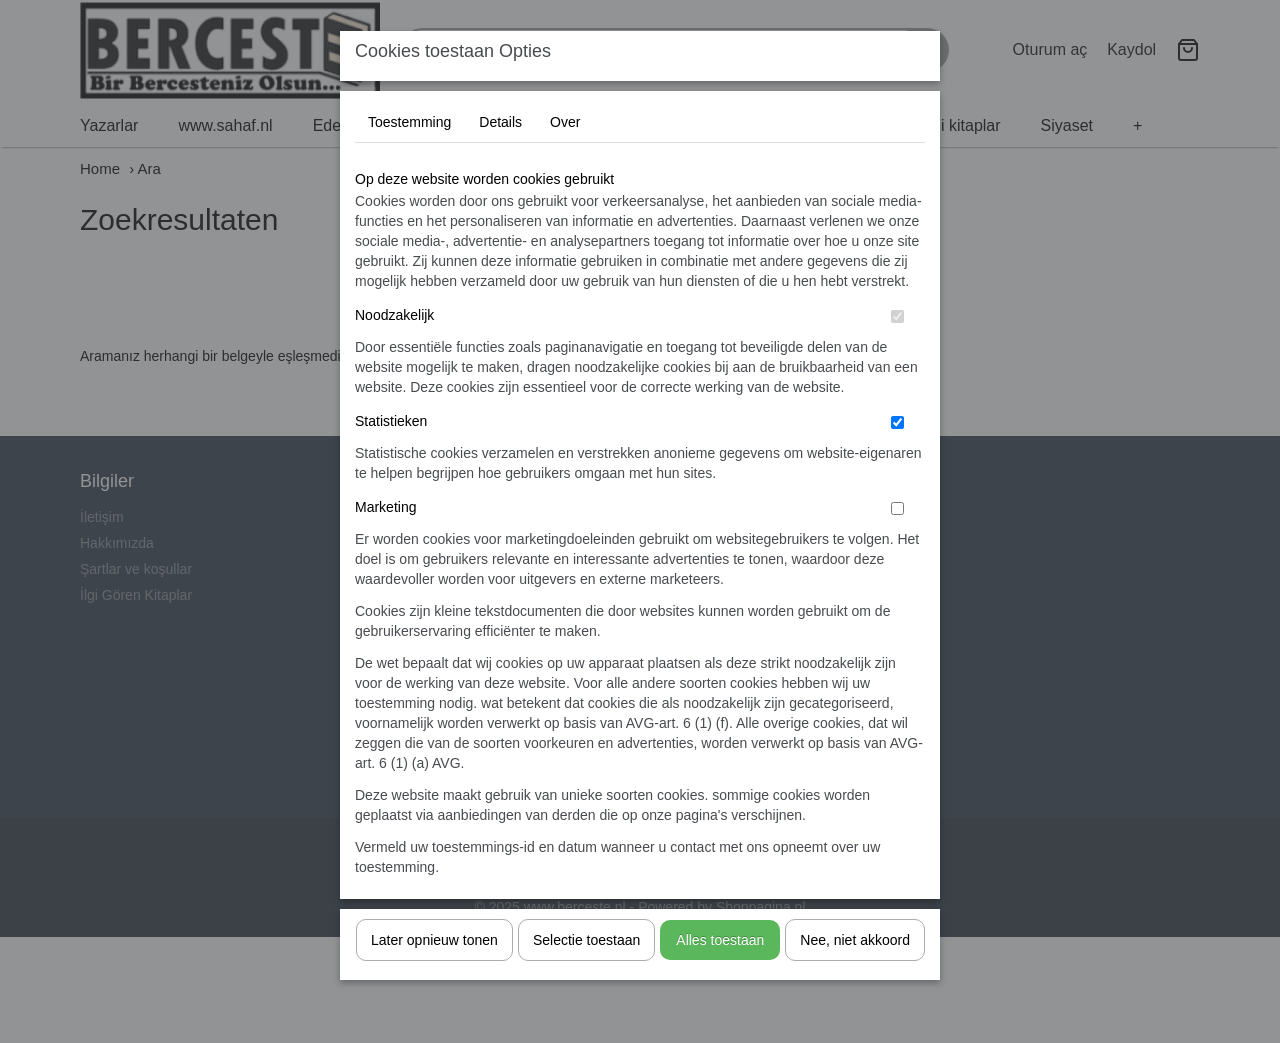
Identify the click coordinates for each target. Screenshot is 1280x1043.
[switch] (897, 356)
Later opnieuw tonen (434, 980)
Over (565, 162)
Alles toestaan (720, 980)
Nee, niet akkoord (855, 980)
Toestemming (409, 162)
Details (500, 162)
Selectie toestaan (586, 980)
